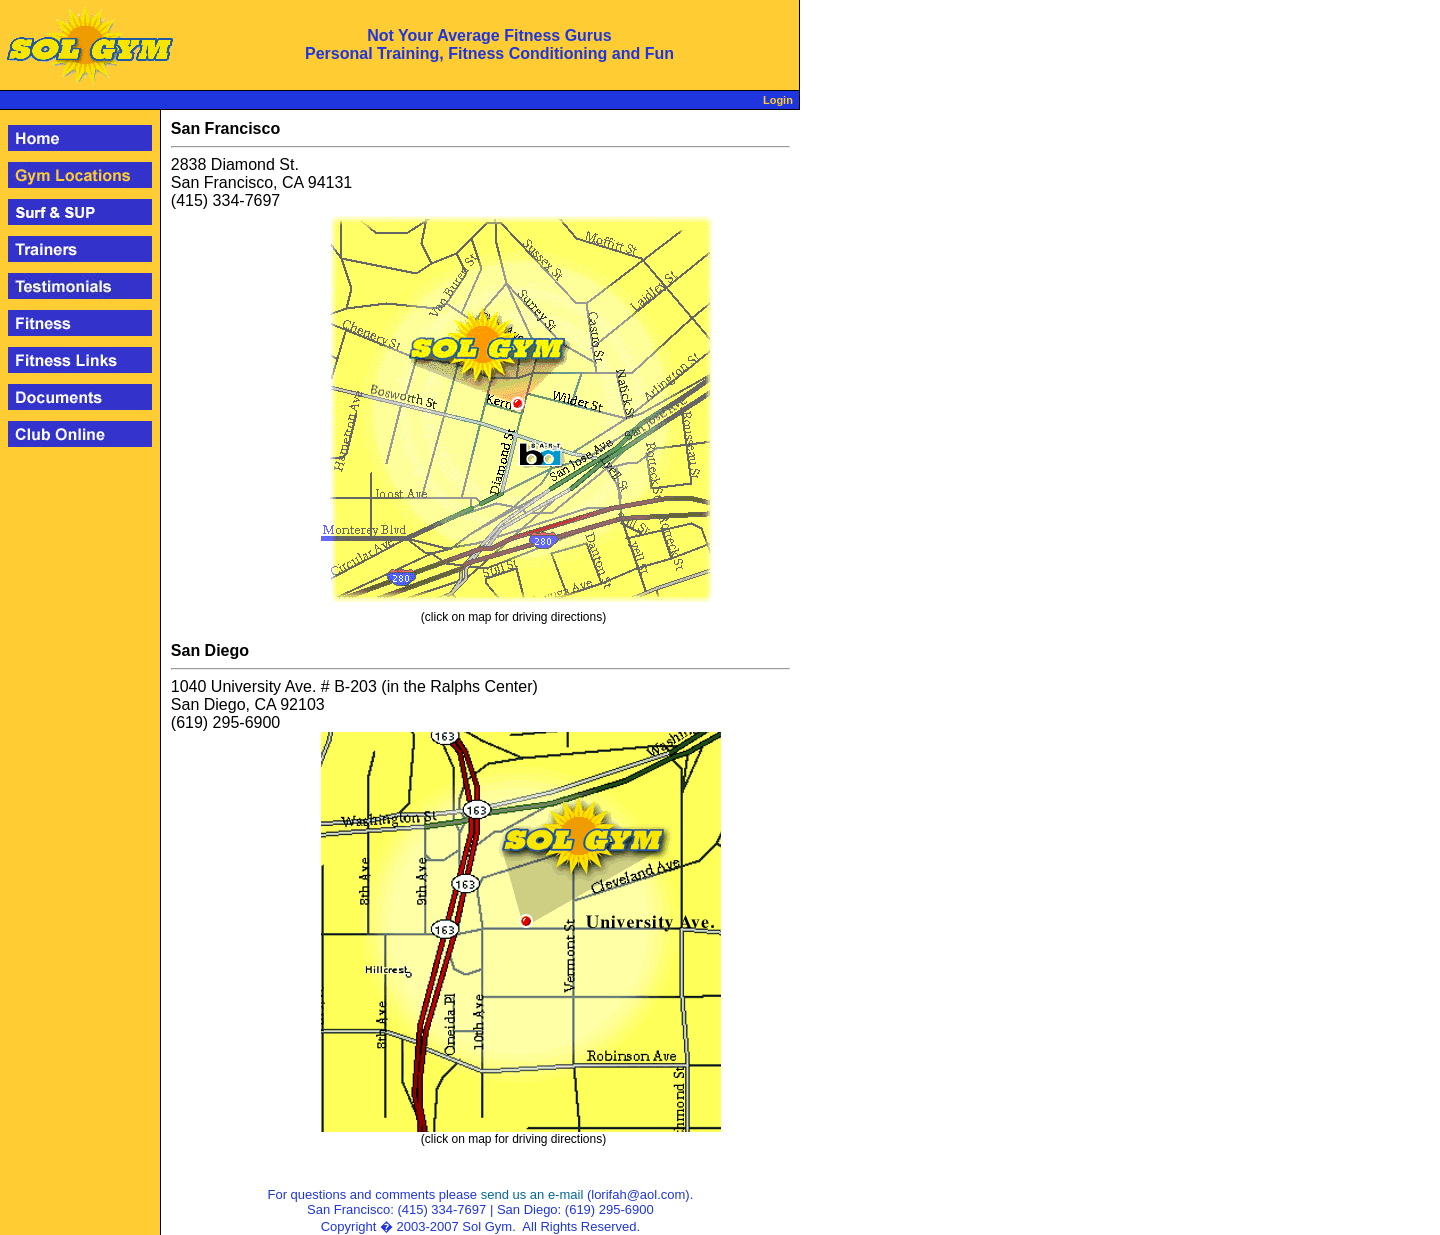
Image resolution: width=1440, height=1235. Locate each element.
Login (778, 100)
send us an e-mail (532, 1194)
